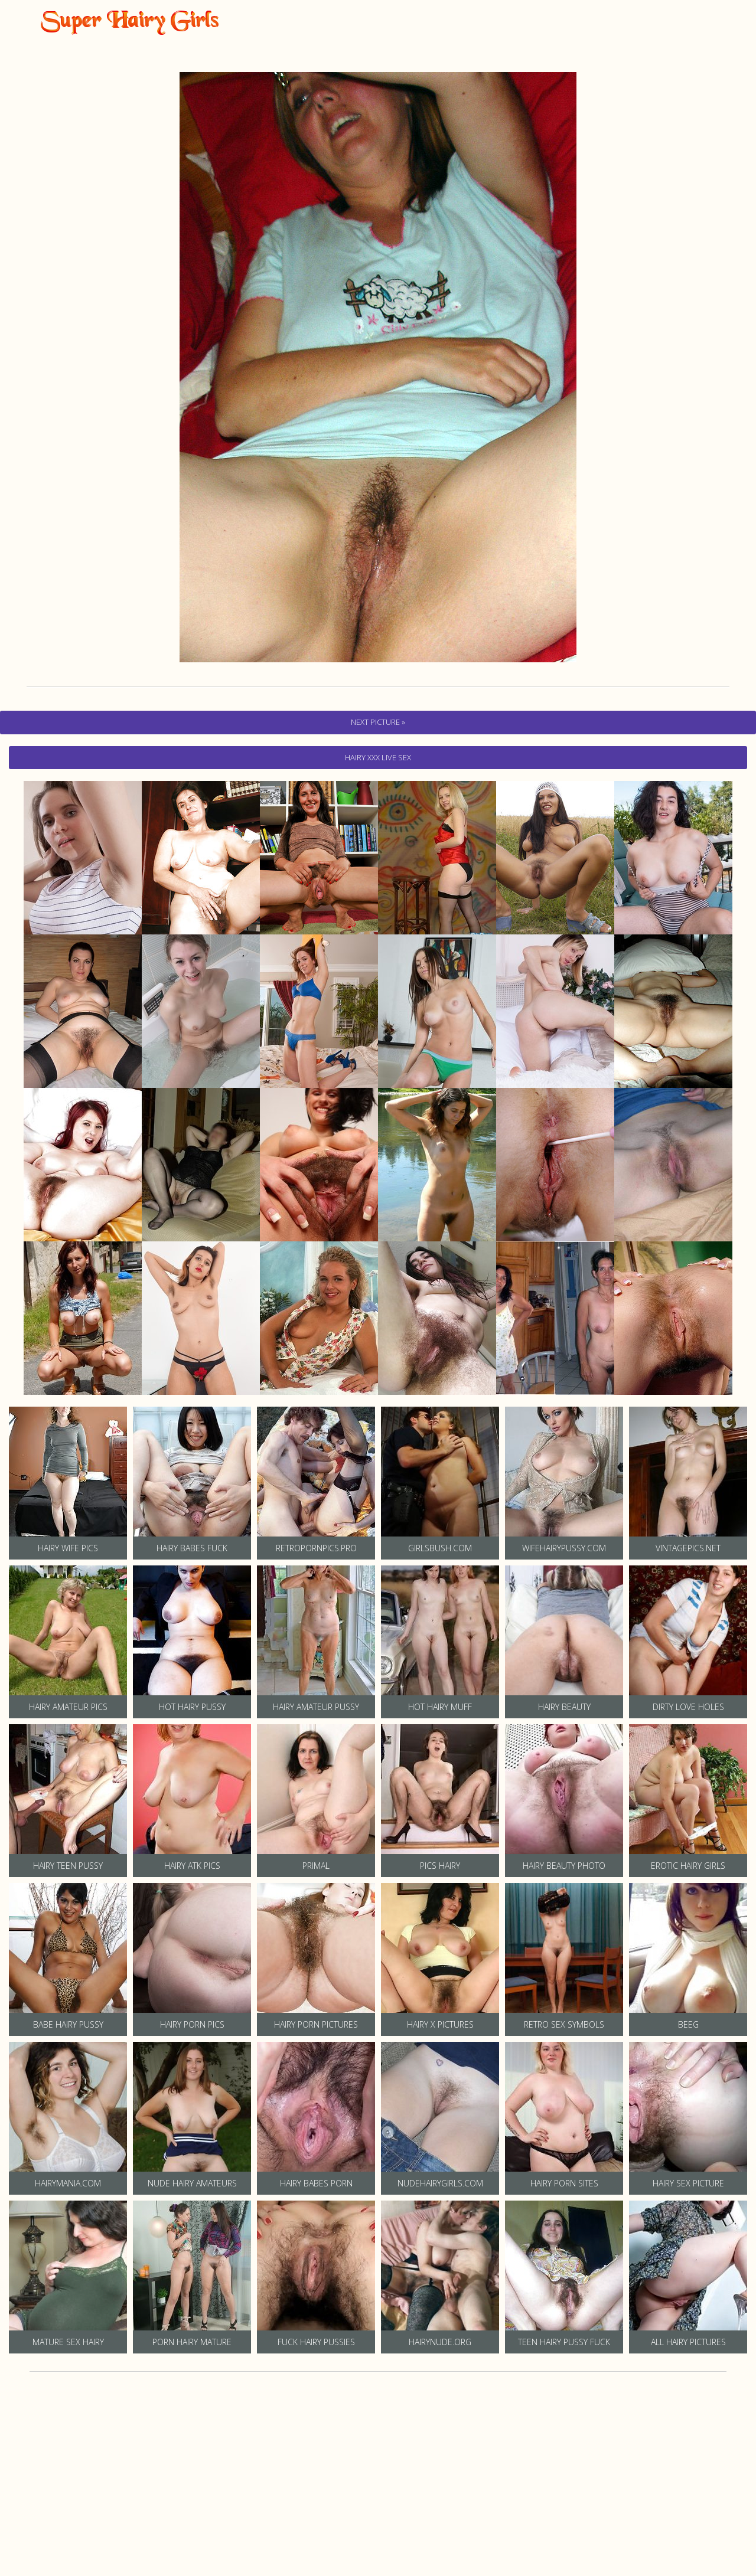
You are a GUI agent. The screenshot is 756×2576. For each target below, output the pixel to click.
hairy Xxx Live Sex (378, 757)
